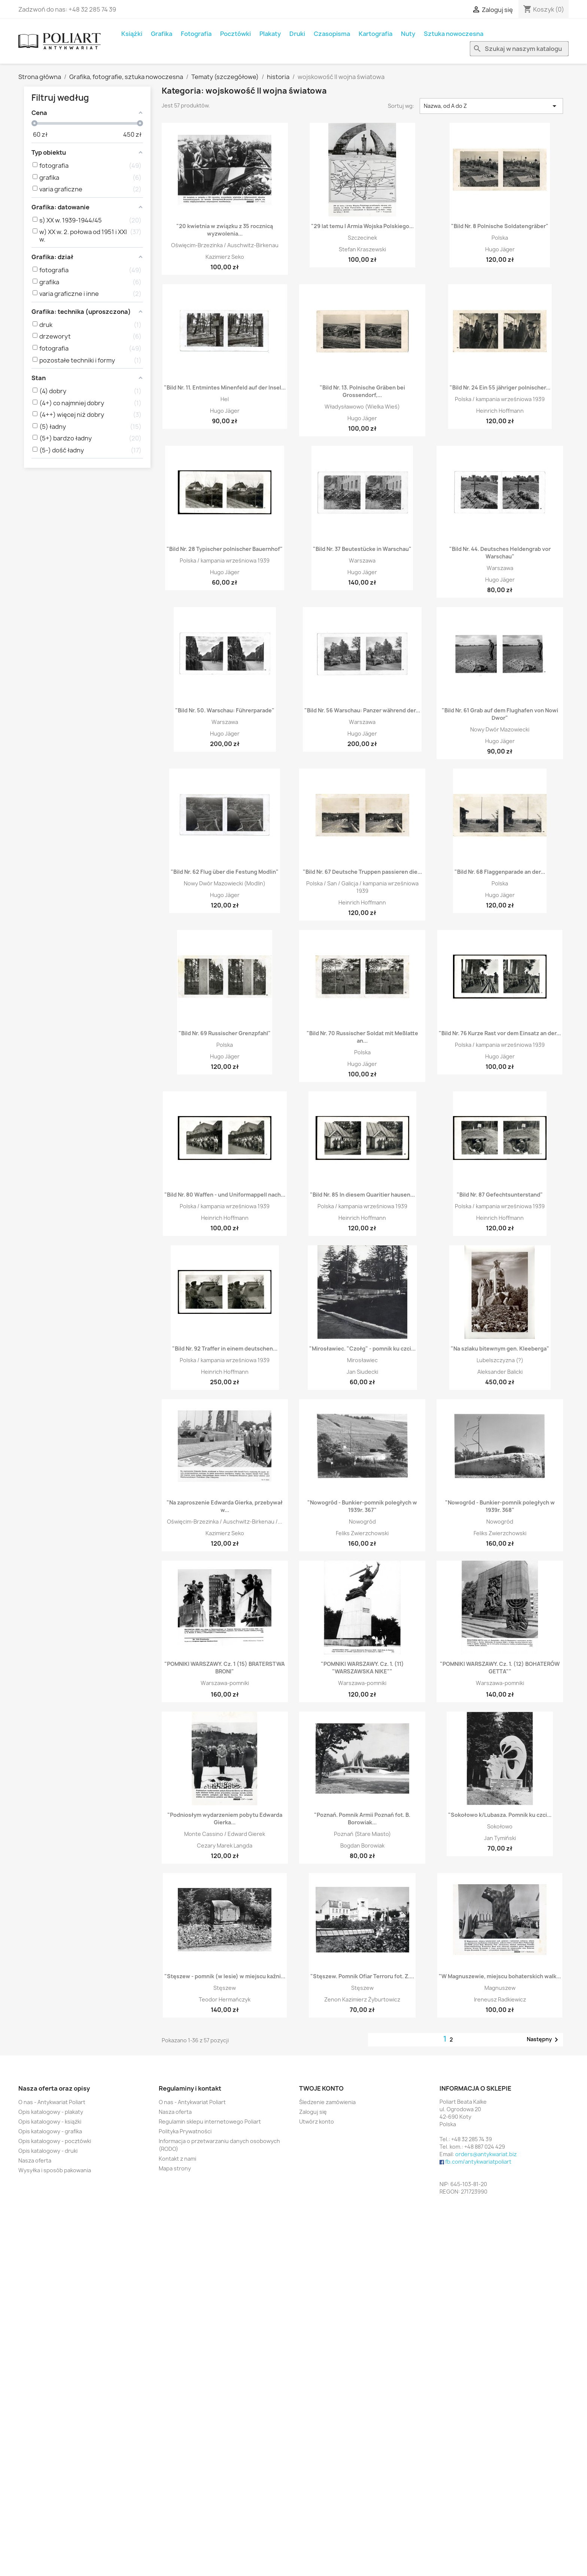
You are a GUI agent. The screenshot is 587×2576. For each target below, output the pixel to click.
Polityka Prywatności (185, 2131)
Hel (224, 399)
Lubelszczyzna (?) (500, 1360)
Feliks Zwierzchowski (362, 1533)
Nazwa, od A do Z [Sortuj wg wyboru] (491, 105)
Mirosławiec (362, 1360)
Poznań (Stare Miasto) (362, 1833)
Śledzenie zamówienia (327, 2102)
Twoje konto (321, 2088)
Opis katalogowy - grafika (50, 2131)
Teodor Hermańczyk (224, 1999)
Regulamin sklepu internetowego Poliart (210, 2121)
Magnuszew (499, 1987)
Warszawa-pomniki (225, 1682)
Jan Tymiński (500, 1838)
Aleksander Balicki (500, 1371)
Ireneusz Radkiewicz (500, 1999)
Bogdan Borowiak (362, 1845)
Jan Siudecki (362, 1371)
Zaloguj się (313, 2111)
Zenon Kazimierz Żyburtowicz (362, 1999)
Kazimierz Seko (225, 256)
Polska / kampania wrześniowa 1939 (500, 399)
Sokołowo (500, 1826)
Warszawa (362, 560)
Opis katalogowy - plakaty (50, 2111)
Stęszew (224, 1987)
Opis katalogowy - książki (49, 2121)
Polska (500, 237)
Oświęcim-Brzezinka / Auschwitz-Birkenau (225, 245)
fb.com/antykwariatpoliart (478, 2161)
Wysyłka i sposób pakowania (54, 2170)
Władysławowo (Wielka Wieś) (362, 406)
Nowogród (362, 1521)
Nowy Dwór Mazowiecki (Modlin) (224, 883)
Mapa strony (175, 2168)
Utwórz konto (316, 2121)
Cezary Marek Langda (224, 1845)
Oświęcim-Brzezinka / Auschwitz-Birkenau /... (224, 1521)
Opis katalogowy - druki (47, 2150)
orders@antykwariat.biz (486, 2154)
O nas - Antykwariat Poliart (51, 2102)
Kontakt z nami (177, 2158)
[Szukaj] (519, 48)
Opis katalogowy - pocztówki (54, 2141)
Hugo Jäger (500, 249)
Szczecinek (362, 237)
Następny (544, 2039)
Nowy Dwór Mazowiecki (499, 729)
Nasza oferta (34, 2160)
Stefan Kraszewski (362, 249)
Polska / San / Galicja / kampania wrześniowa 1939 (362, 887)
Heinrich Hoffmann (500, 410)
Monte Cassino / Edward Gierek (224, 1833)
